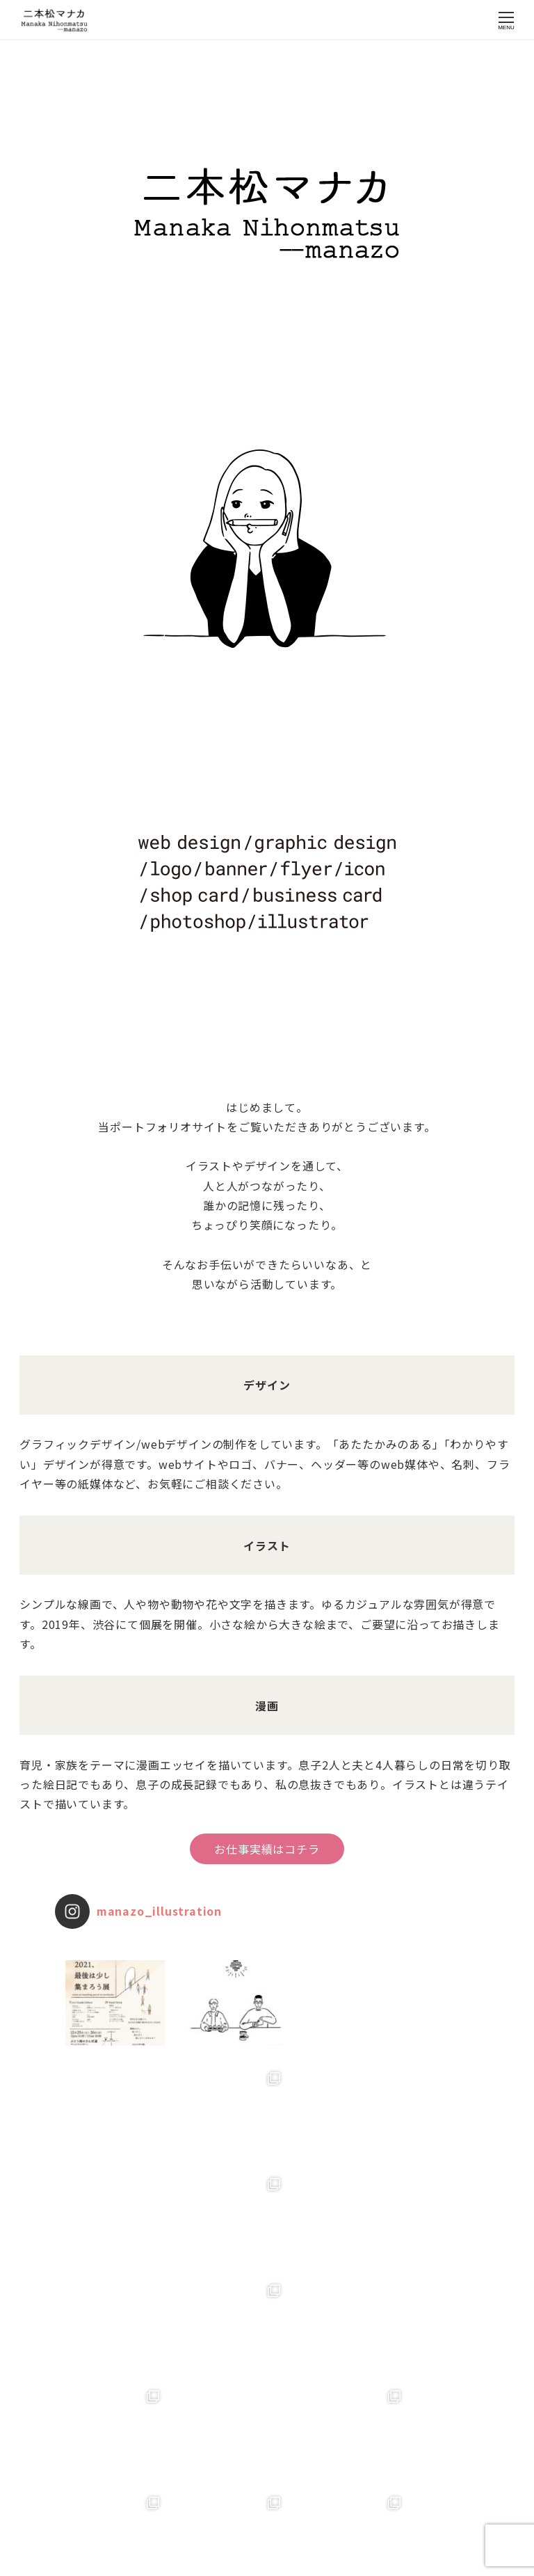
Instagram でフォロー (268, 2506)
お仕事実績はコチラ (266, 1848)
